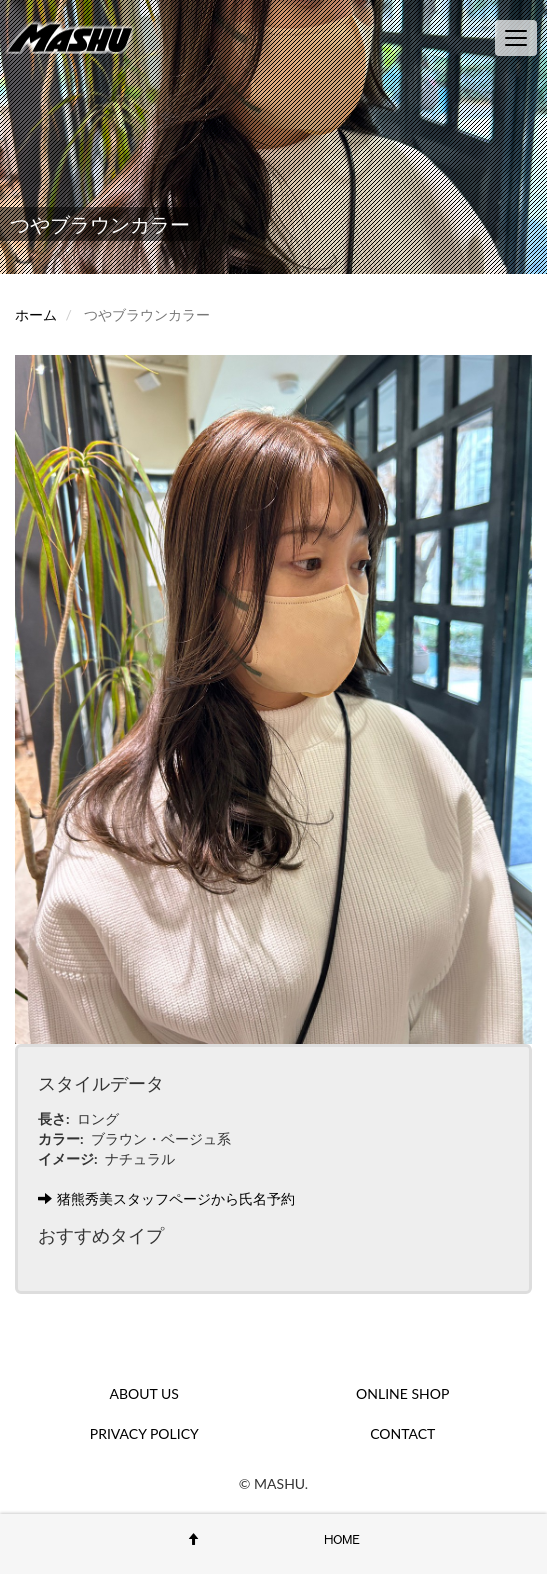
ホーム (36, 314)
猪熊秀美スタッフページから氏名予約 (166, 1198)
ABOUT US (144, 1393)
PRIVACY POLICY (144, 1433)
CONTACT (402, 1433)
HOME (342, 1539)
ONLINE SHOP (402, 1393)
